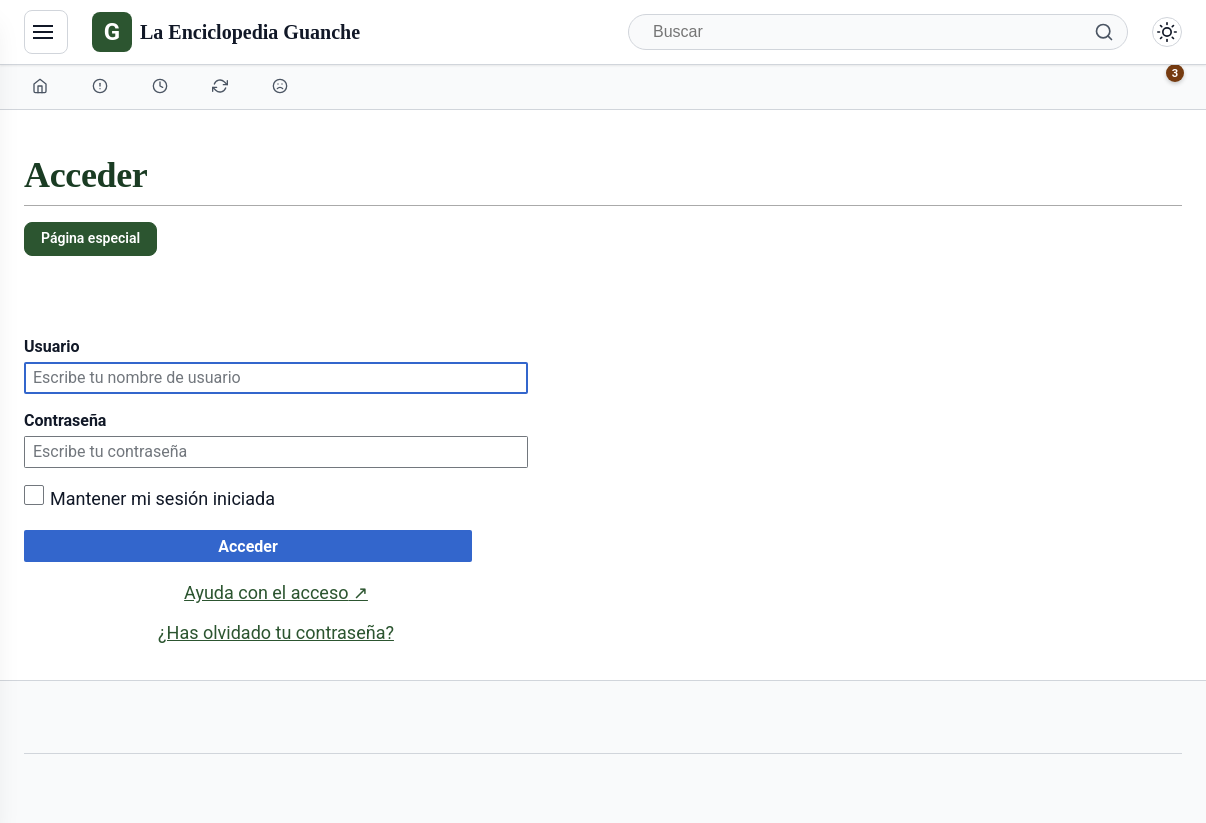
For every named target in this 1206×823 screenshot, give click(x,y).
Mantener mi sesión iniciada (162, 498)
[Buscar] (878, 32)
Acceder (248, 546)
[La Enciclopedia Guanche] (226, 32)
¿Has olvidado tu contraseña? (276, 632)
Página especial (90, 238)
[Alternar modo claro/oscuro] (1167, 32)
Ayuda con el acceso (276, 593)
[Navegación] (46, 32)
